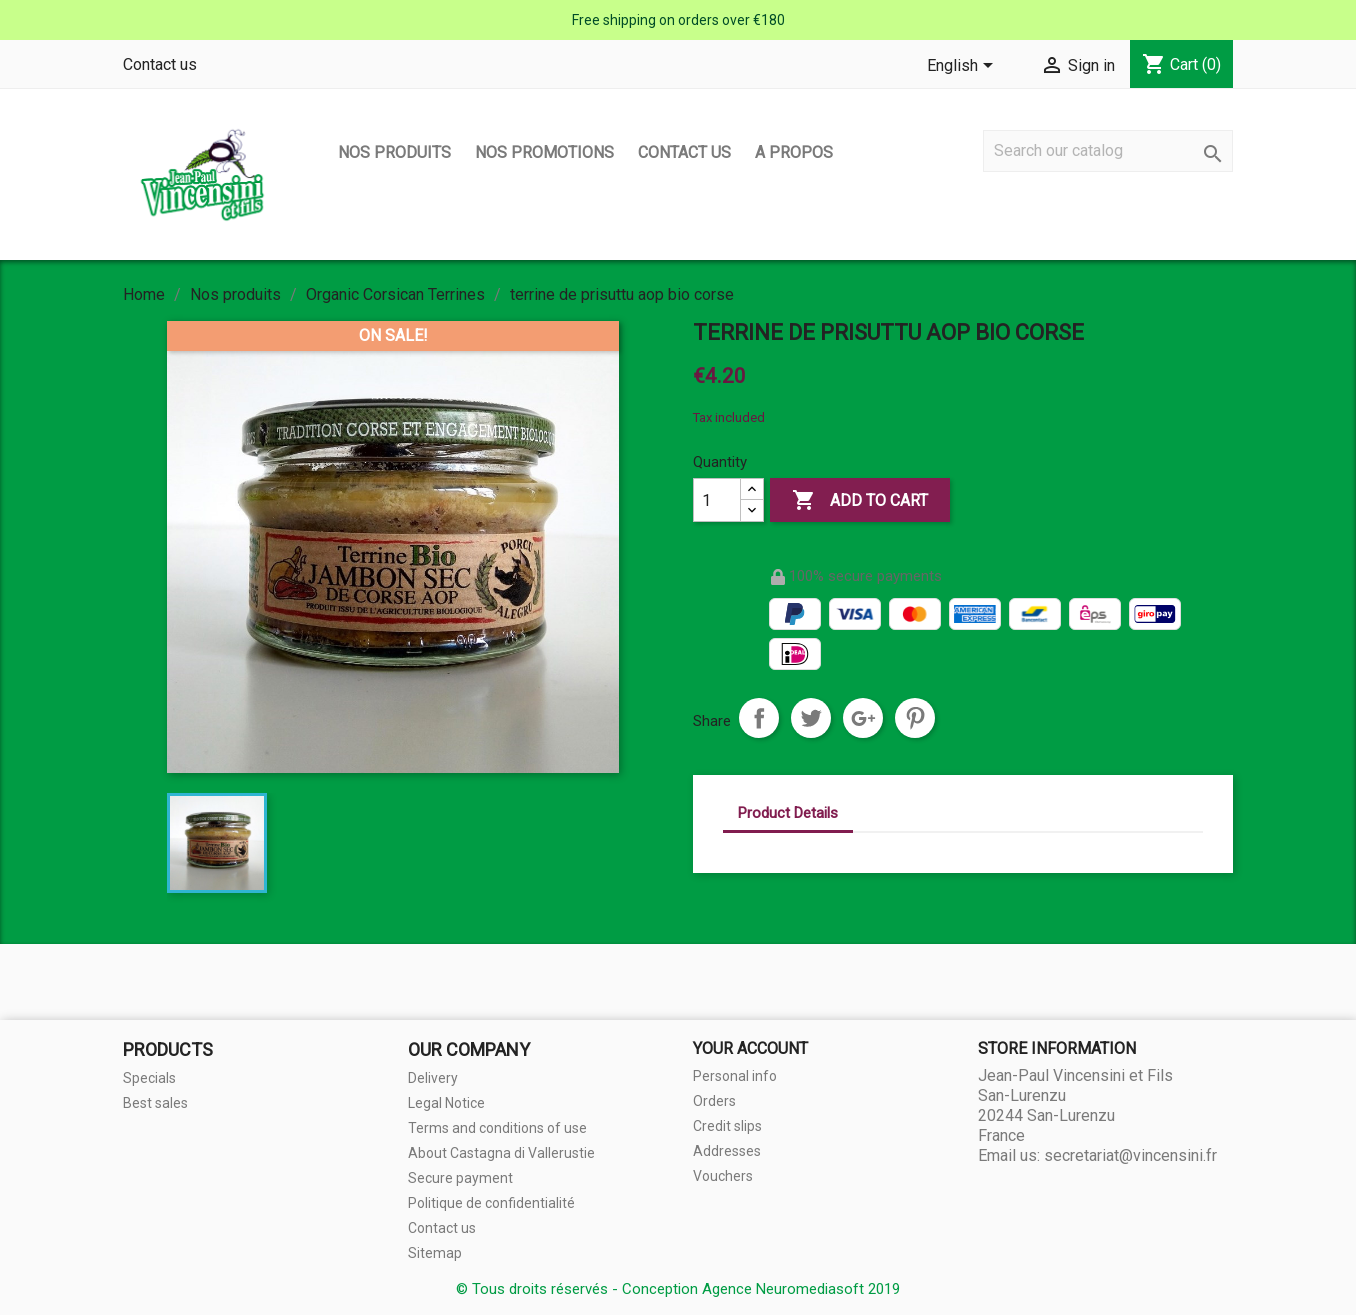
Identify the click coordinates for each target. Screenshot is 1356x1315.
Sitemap (435, 1253)
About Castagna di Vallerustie (501, 1153)
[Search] (1108, 151)
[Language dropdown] (963, 67)
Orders (714, 1101)
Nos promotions (544, 152)
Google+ (863, 718)
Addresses (727, 1151)
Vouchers (723, 1176)
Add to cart (860, 501)
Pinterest (915, 718)
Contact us (160, 64)
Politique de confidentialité (491, 1203)
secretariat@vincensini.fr (1130, 1155)
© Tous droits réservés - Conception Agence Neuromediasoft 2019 (678, 1289)
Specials (149, 1078)
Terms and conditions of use (497, 1128)
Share (759, 718)
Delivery (433, 1078)
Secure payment (460, 1178)
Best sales (155, 1103)
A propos (794, 152)
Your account (750, 1048)
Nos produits (394, 152)
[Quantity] (717, 500)
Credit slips (727, 1126)
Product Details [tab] (788, 813)
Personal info (735, 1076)
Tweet (811, 718)
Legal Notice (446, 1103)
